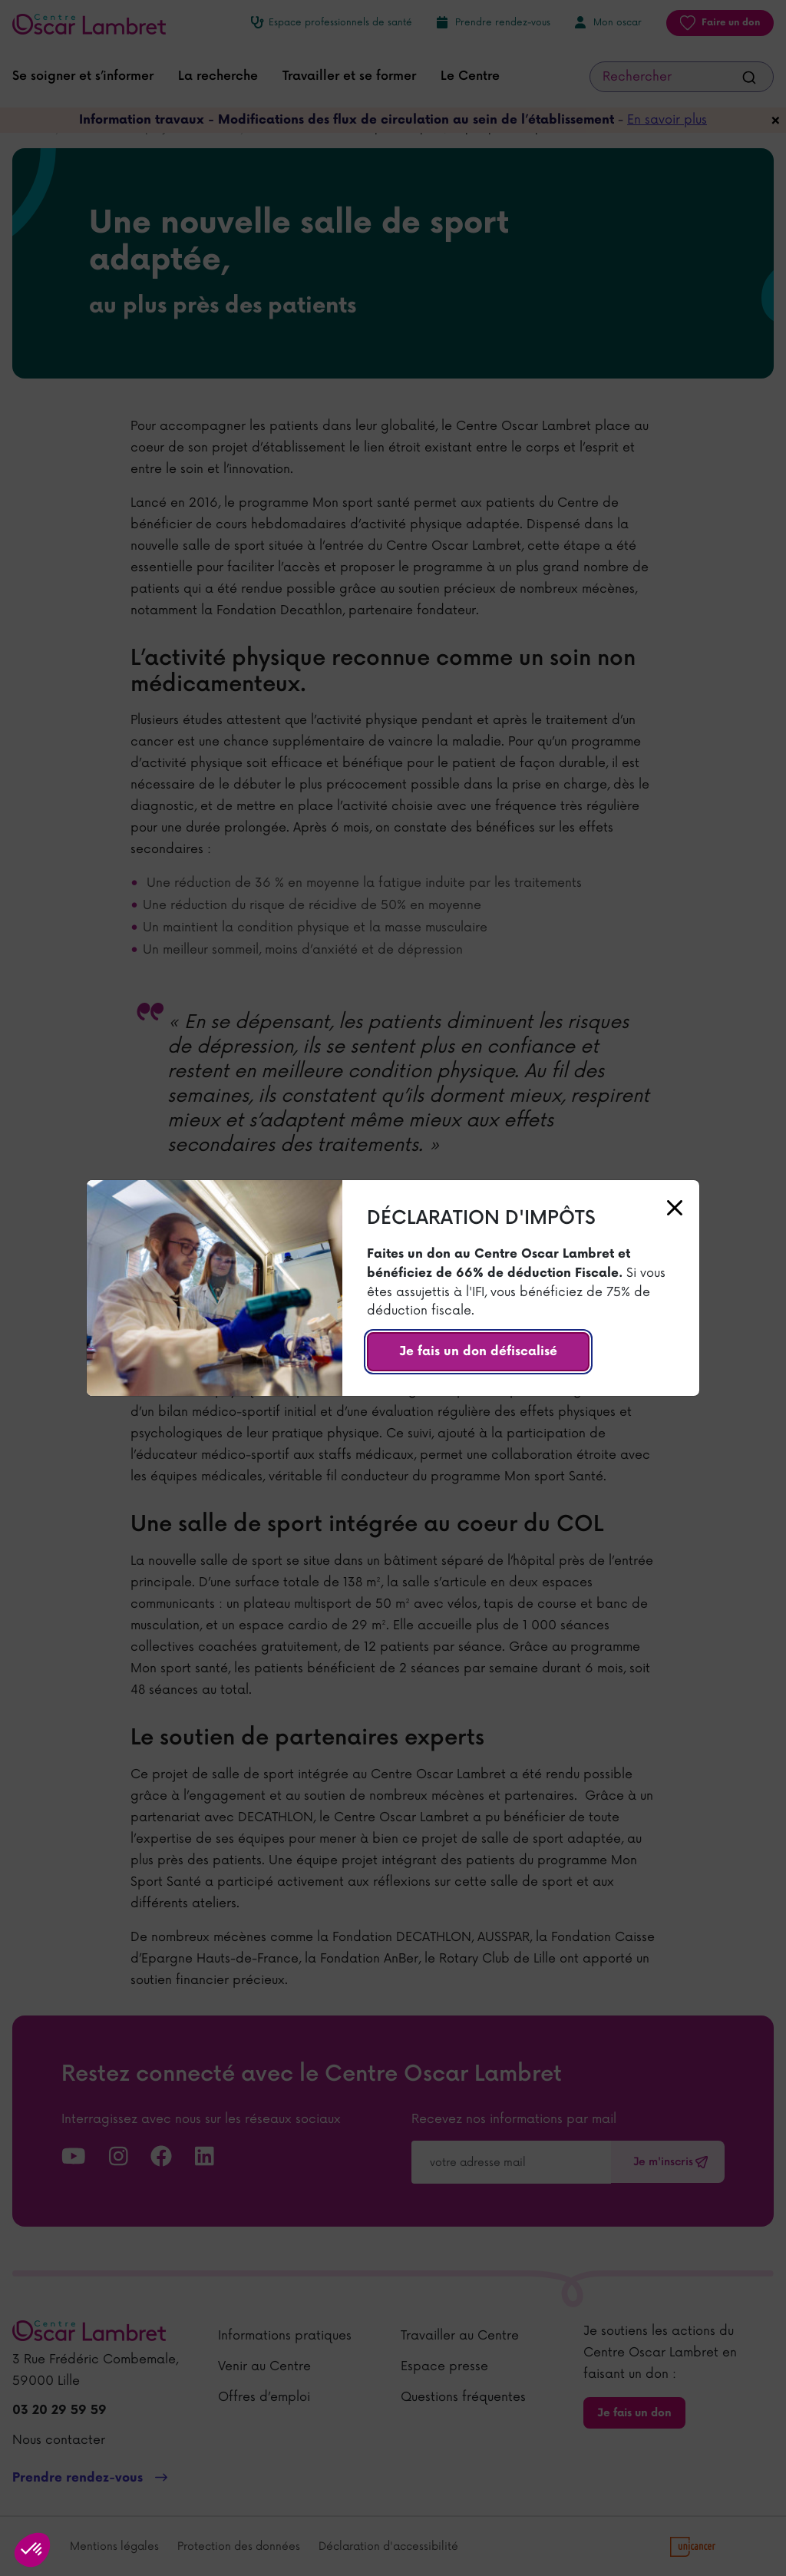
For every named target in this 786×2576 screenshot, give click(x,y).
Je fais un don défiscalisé (478, 1351)
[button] (32, 2549)
